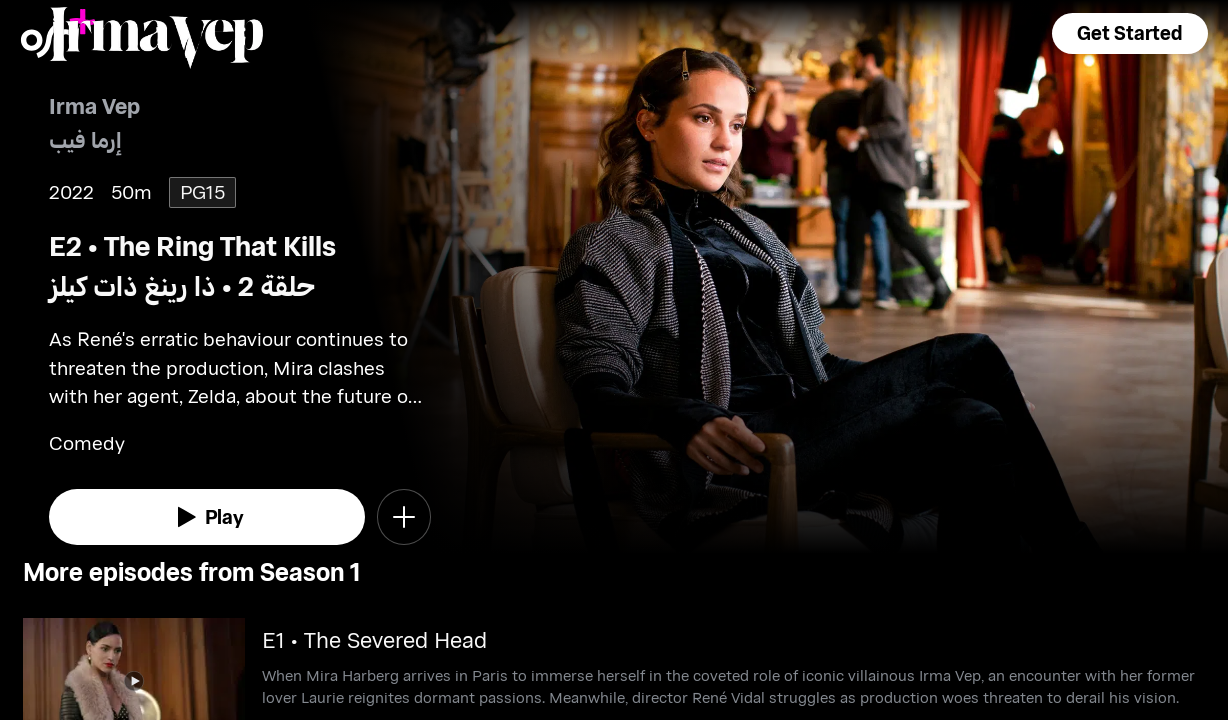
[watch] (207, 517)
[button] (1130, 33)
